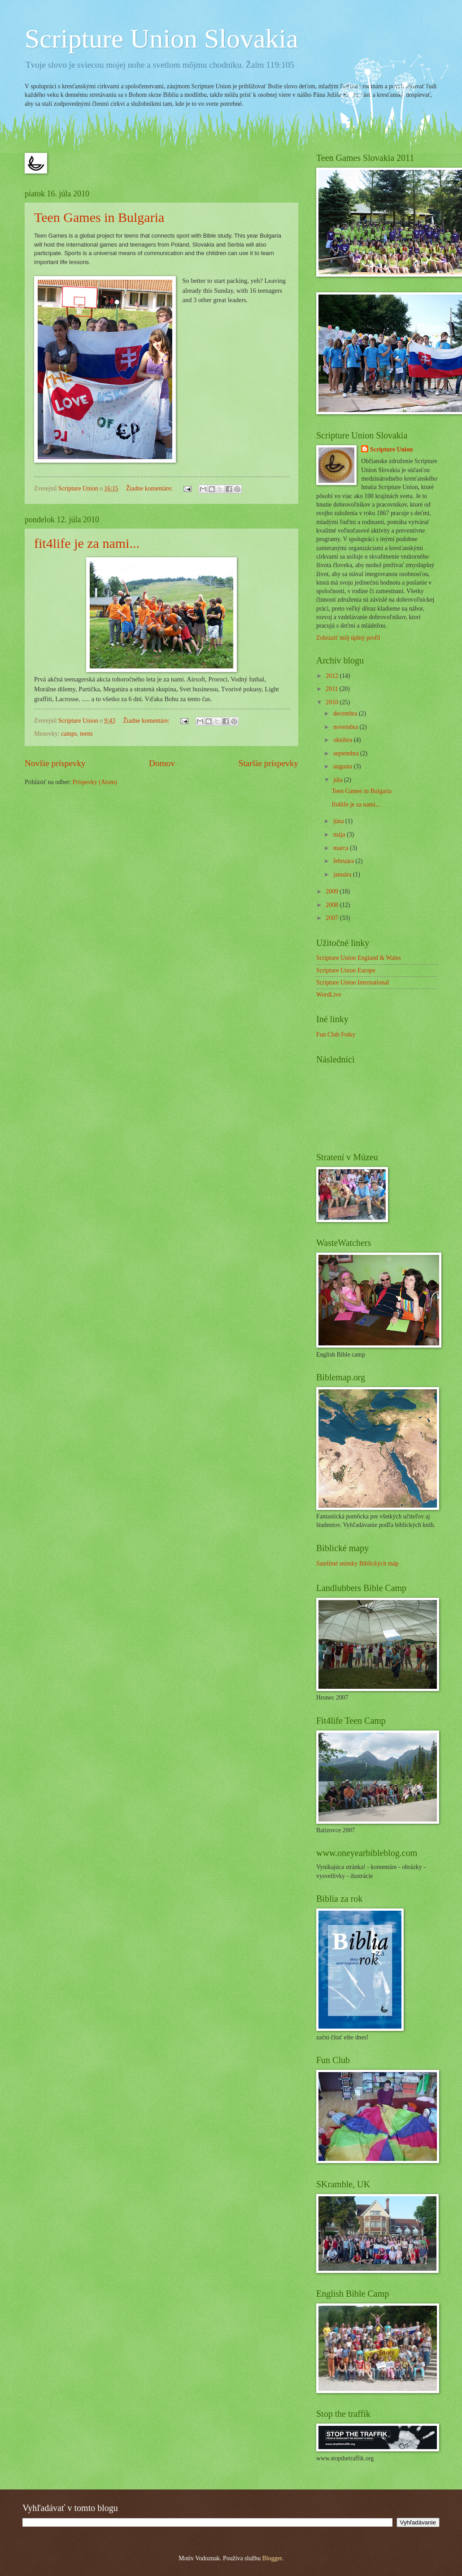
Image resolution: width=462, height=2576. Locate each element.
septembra (346, 753)
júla (338, 779)
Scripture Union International (352, 982)
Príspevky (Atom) (95, 782)
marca (341, 848)
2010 (333, 702)
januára (343, 874)
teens (86, 733)
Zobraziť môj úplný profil (348, 637)
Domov (162, 763)
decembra (346, 713)
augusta (343, 766)
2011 (333, 688)
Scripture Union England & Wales (358, 957)
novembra (346, 727)
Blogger (272, 2558)
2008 (333, 905)
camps (69, 733)
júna (339, 821)
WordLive (328, 994)
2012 (333, 675)
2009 (333, 891)
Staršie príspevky (268, 763)
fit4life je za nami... (86, 543)
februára (344, 861)
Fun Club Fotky (335, 1034)
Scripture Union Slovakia (161, 38)
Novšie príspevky (55, 763)
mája (340, 834)
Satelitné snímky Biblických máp (357, 1563)
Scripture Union (391, 449)
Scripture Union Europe (345, 970)
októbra (343, 740)
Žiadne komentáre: (150, 488)
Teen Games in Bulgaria (99, 217)
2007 (333, 918)
